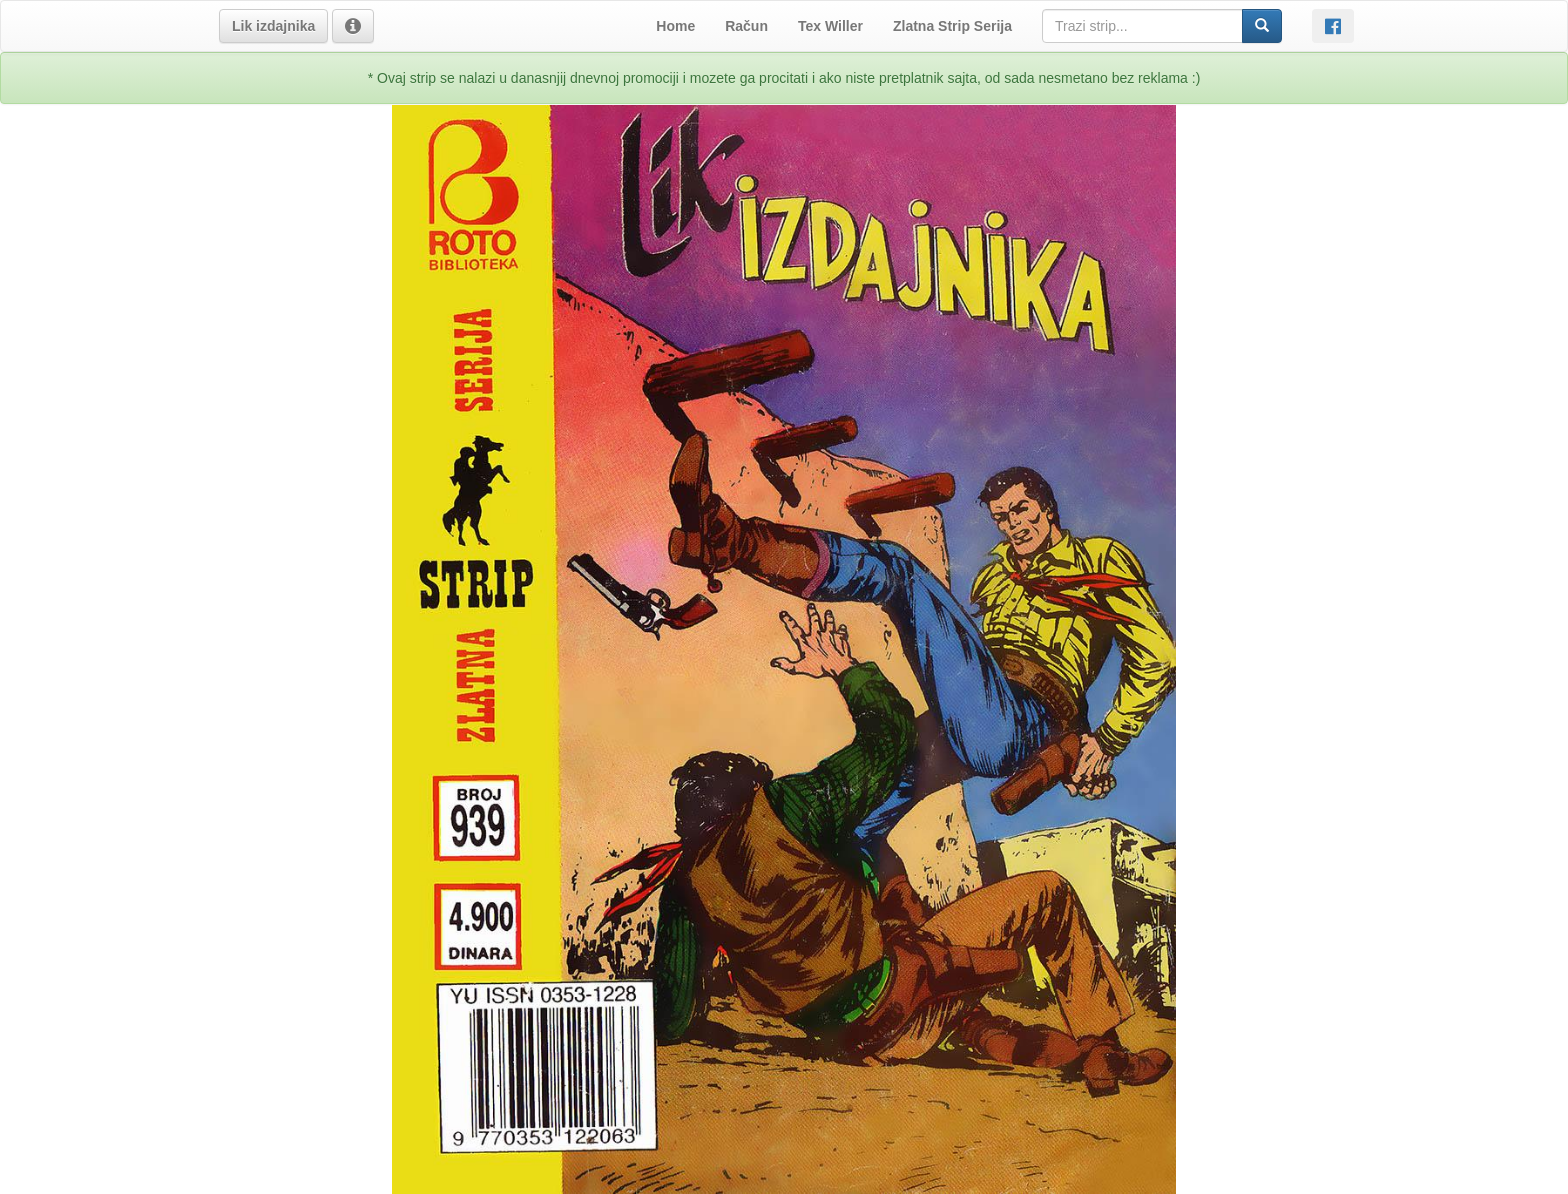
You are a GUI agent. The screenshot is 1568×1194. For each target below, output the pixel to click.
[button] (273, 26)
